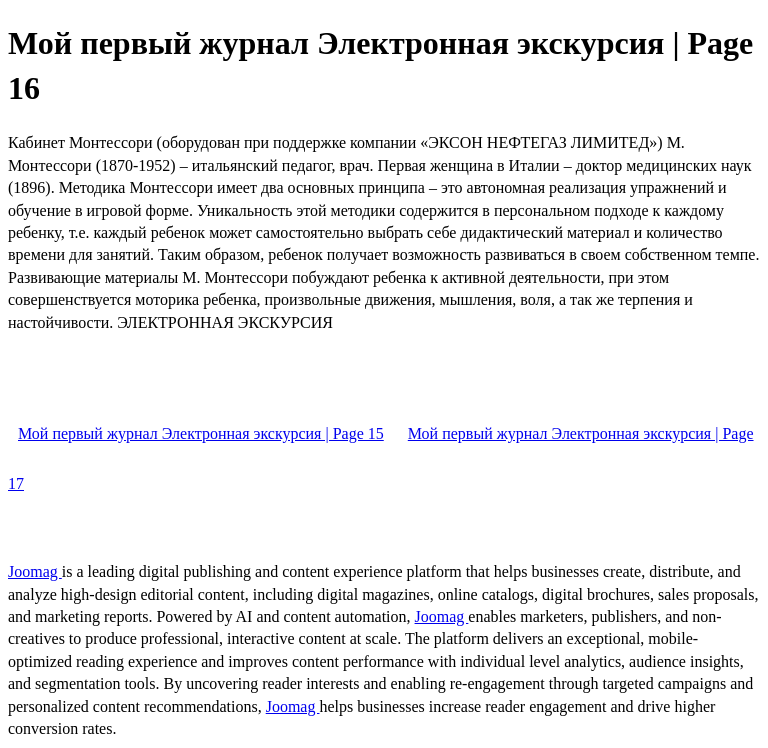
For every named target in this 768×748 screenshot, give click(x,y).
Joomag (35, 571)
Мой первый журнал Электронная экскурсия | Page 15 (201, 433)
